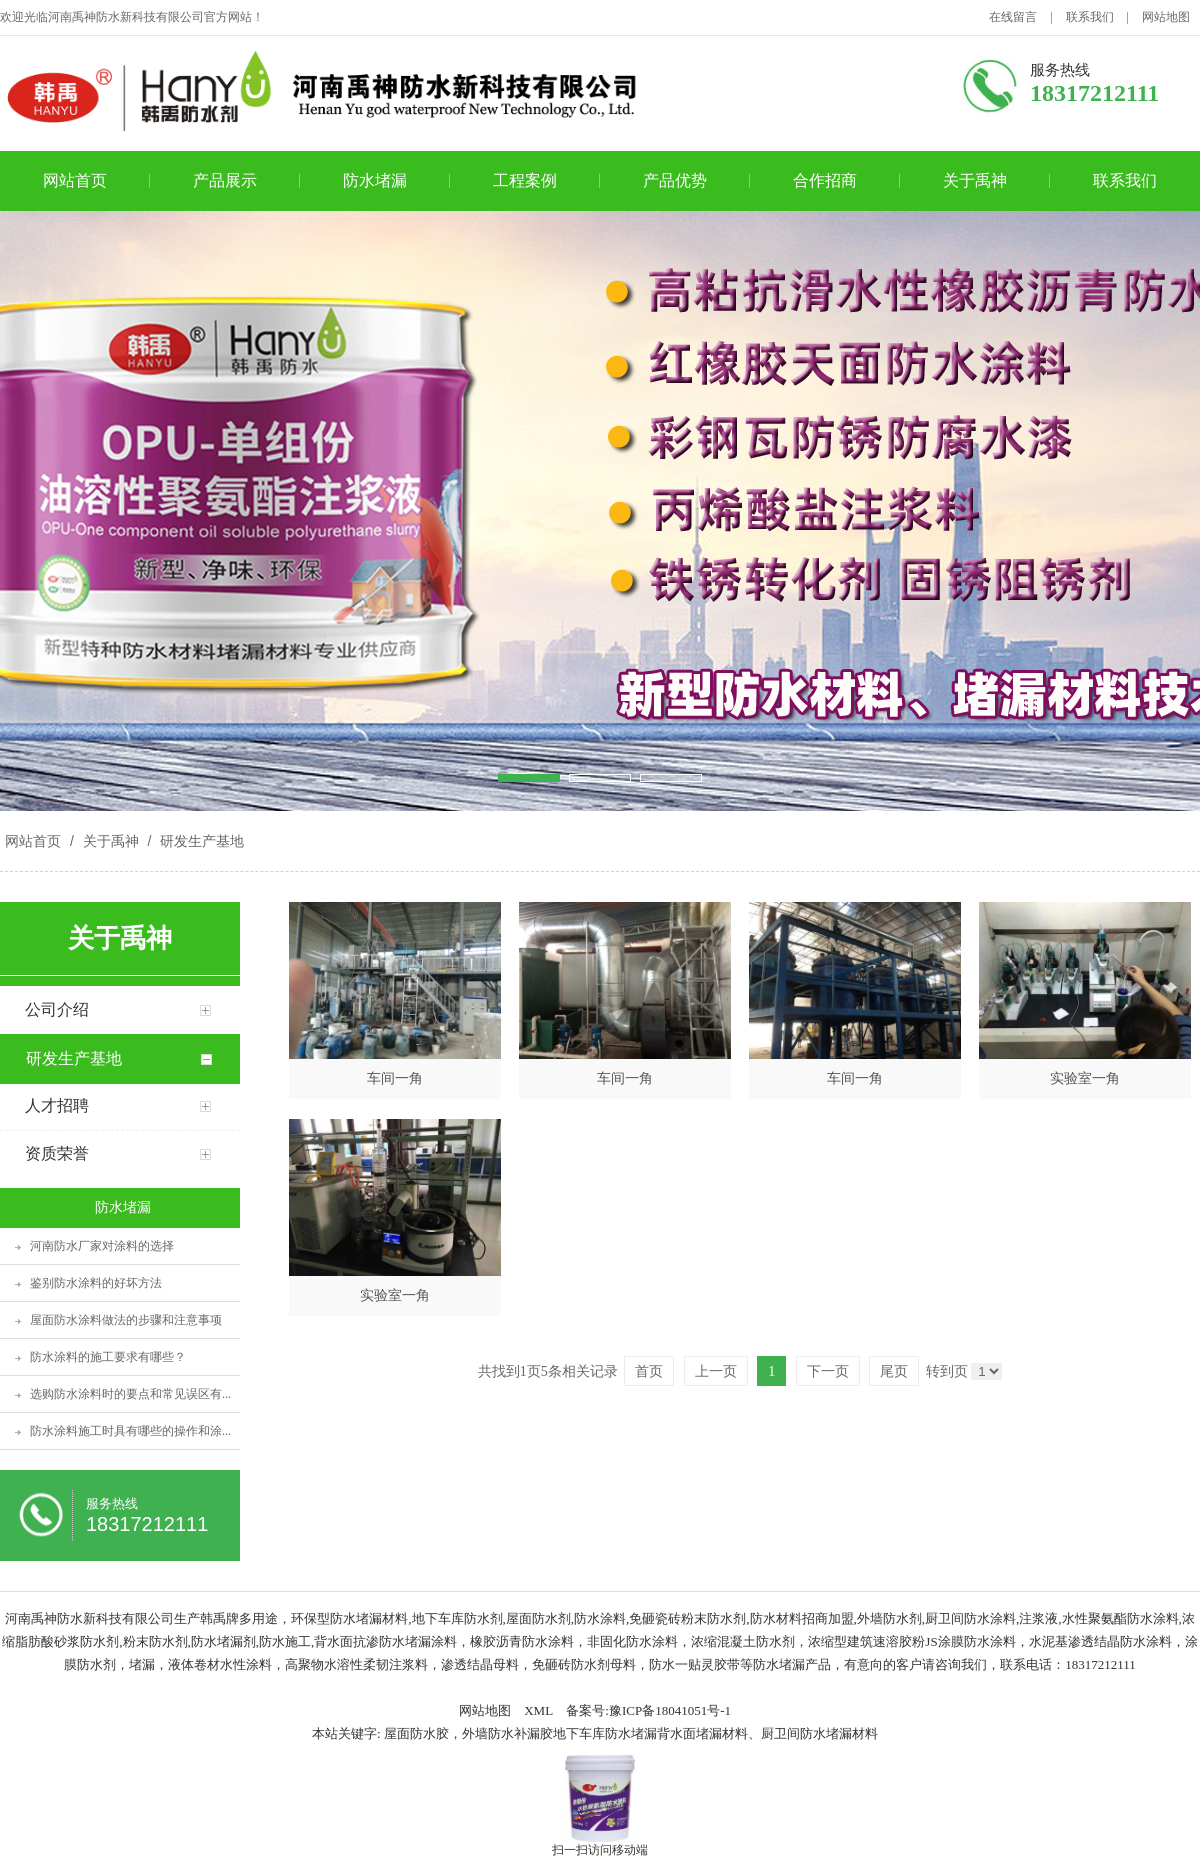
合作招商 (825, 180)
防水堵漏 (375, 180)
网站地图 (1166, 17)
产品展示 (225, 180)
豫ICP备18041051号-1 (670, 1710)
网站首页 (75, 180)
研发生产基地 (200, 841)
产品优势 (675, 180)
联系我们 (1090, 17)
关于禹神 (975, 180)
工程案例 (525, 180)
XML (538, 1710)
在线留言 (1013, 17)
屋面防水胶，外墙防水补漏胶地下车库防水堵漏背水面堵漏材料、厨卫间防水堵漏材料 (631, 1733)
